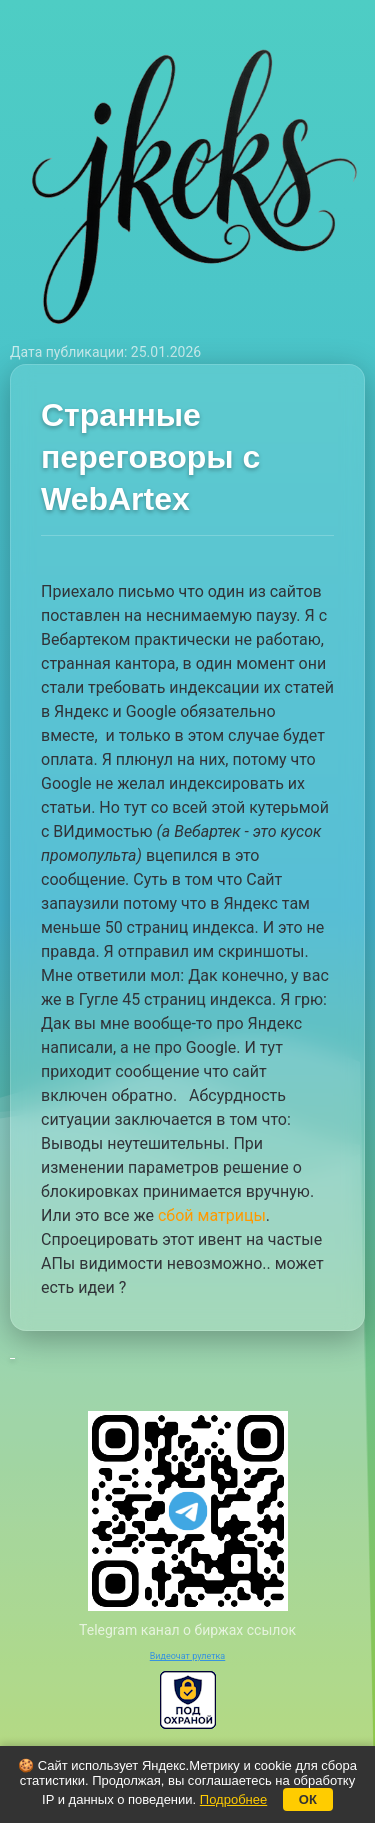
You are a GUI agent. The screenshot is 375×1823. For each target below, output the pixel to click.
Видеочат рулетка (188, 1656)
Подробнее (233, 1799)
